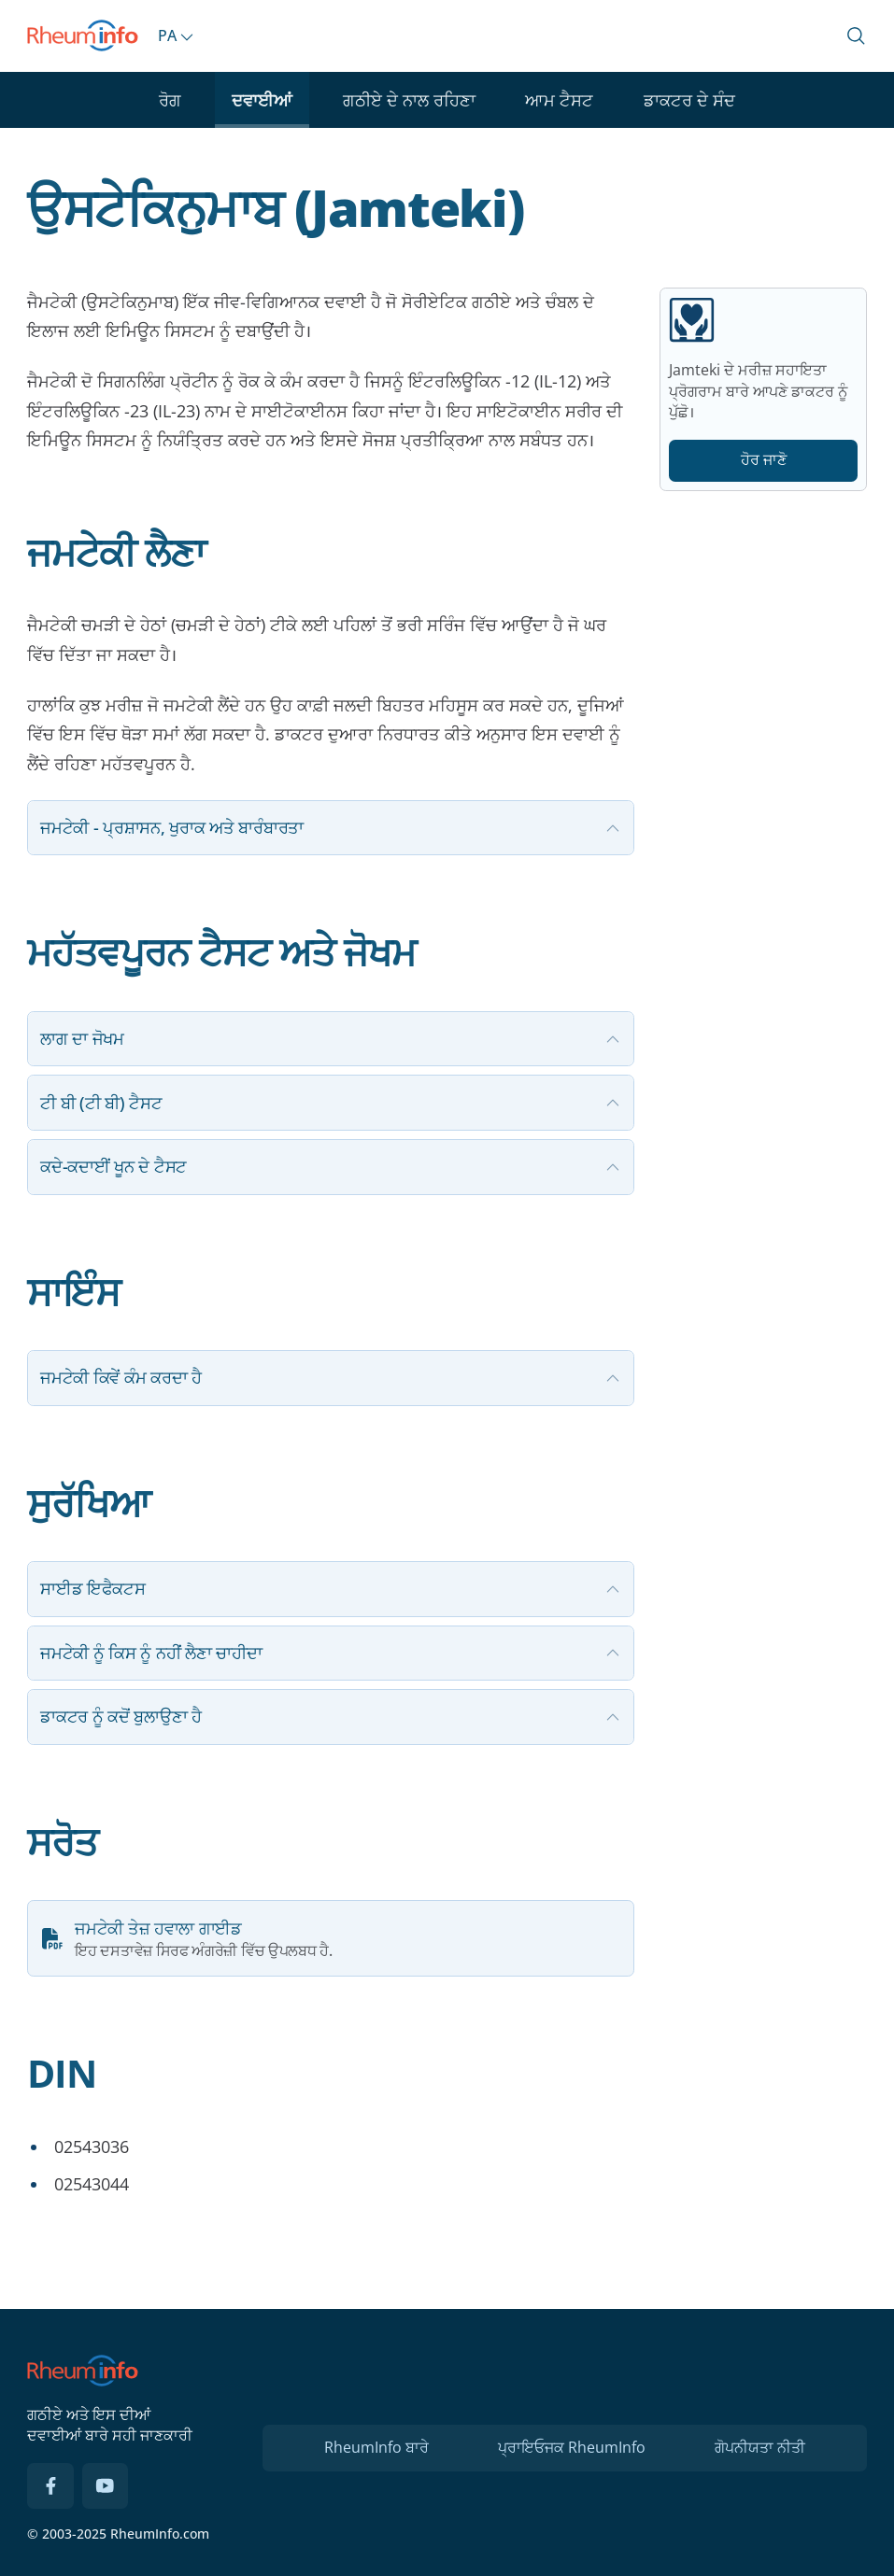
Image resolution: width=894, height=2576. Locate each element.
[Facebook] (50, 2486)
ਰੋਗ (170, 100)
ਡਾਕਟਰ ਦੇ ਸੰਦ (689, 100)
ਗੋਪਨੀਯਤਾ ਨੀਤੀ (760, 2447)
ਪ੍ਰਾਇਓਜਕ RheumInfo (572, 2447)
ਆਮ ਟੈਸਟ (559, 100)
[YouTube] (105, 2486)
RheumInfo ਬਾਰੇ (376, 2447)
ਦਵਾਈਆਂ (262, 100)
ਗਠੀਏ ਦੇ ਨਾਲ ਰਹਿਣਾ (409, 100)
